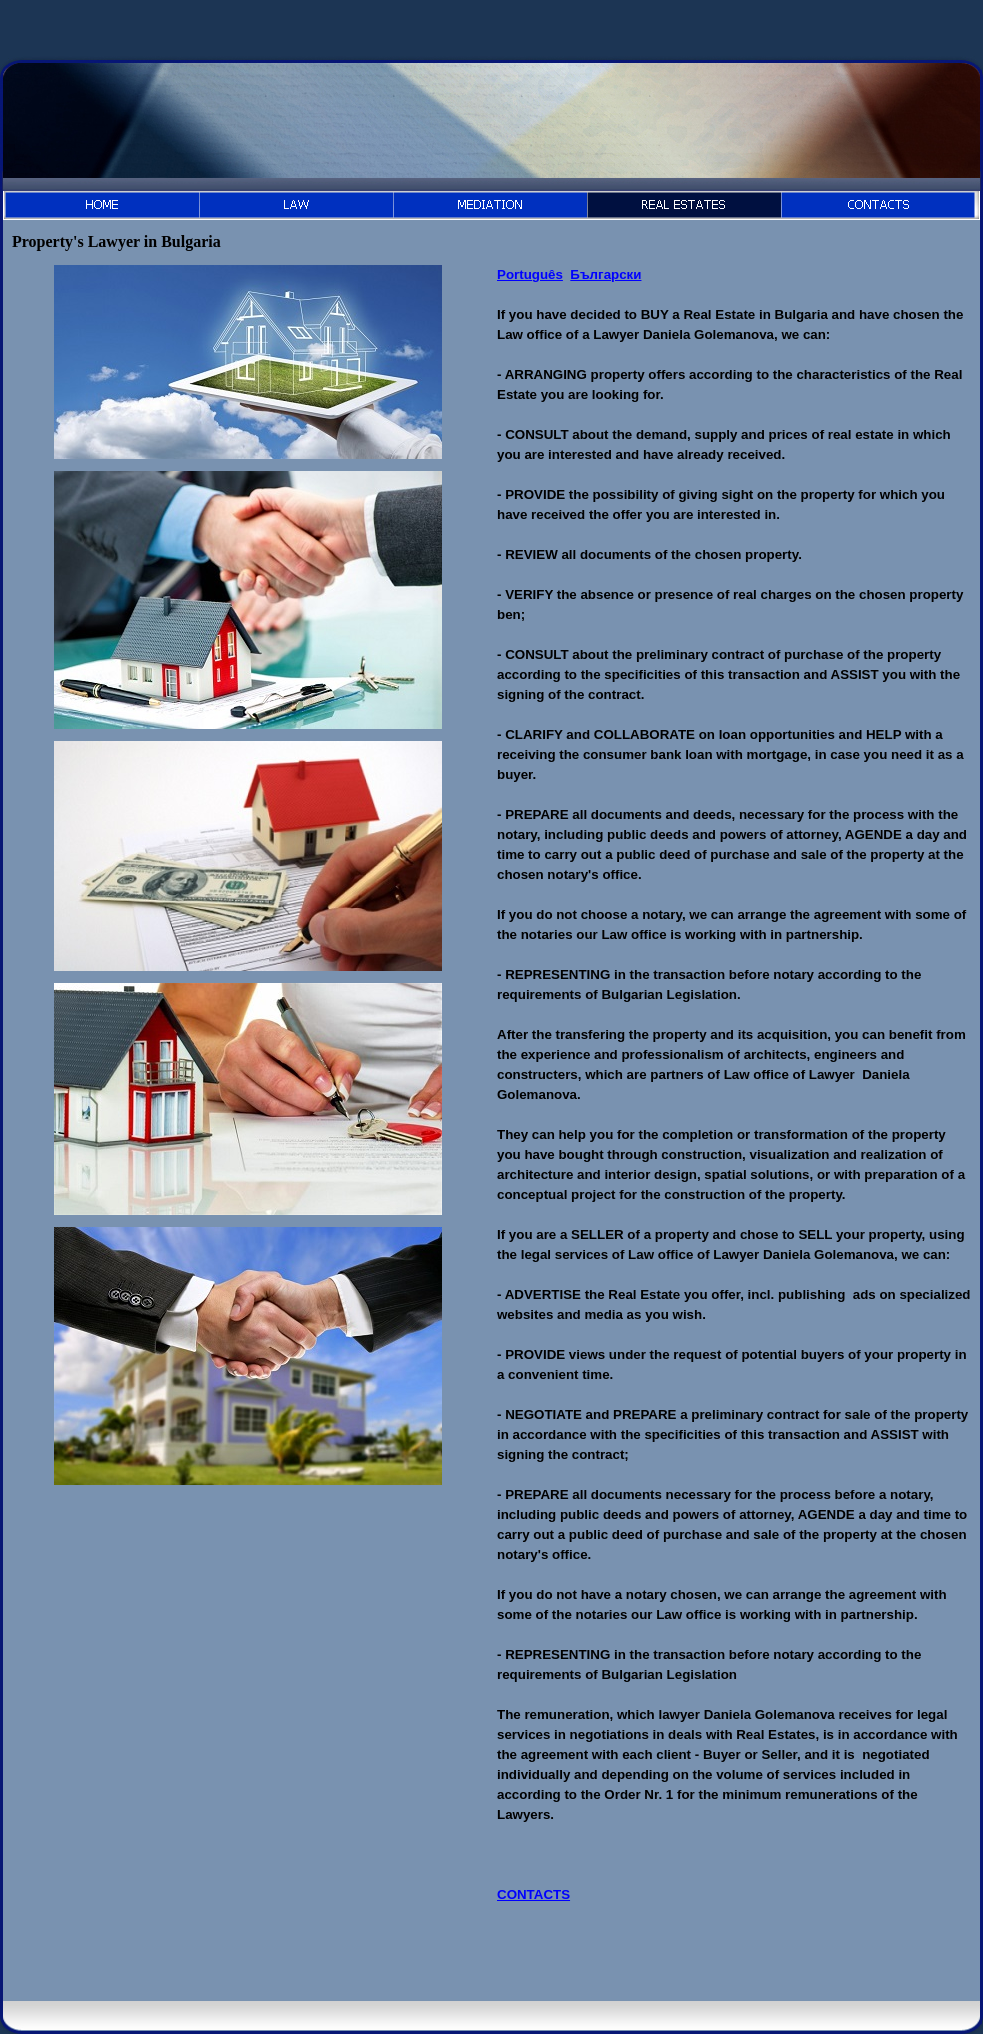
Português (530, 274)
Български (605, 274)
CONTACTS (533, 1894)
